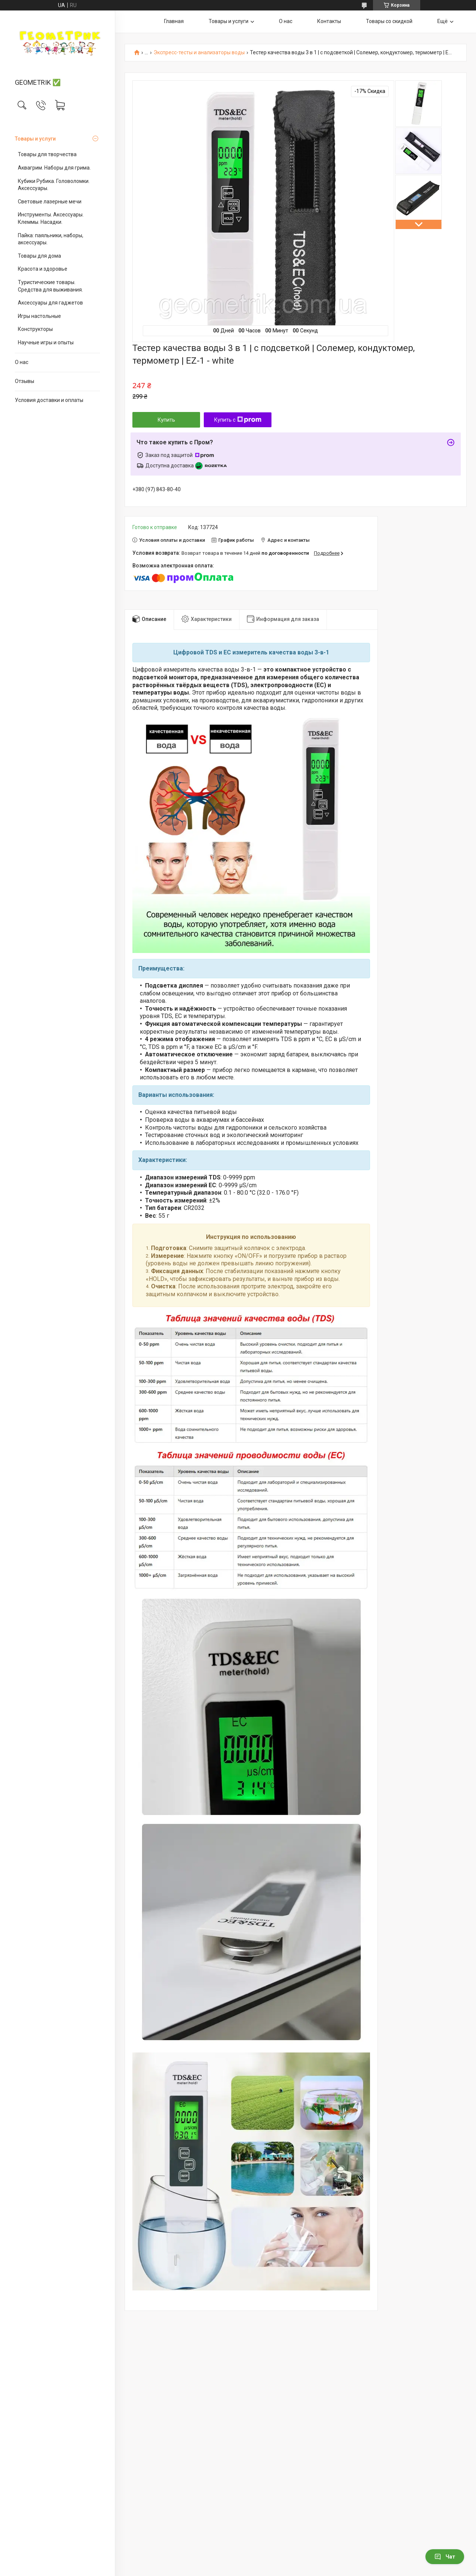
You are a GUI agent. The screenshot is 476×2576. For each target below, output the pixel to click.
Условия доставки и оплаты (49, 400)
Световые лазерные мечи (49, 202)
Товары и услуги (35, 139)
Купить (166, 420)
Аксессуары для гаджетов (50, 303)
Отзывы (24, 381)
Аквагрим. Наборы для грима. (54, 168)
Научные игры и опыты (46, 342)
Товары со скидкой (389, 21)
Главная (174, 21)
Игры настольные (39, 316)
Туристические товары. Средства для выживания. (50, 286)
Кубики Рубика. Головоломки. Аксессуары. (54, 184)
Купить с (237, 419)
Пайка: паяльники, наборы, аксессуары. (50, 239)
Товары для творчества (47, 154)
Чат (444, 2556)
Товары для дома (39, 256)
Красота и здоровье (42, 269)
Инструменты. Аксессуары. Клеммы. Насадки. (51, 218)
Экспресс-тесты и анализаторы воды (199, 52)
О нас (21, 362)
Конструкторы (35, 329)
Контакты (329, 21)
